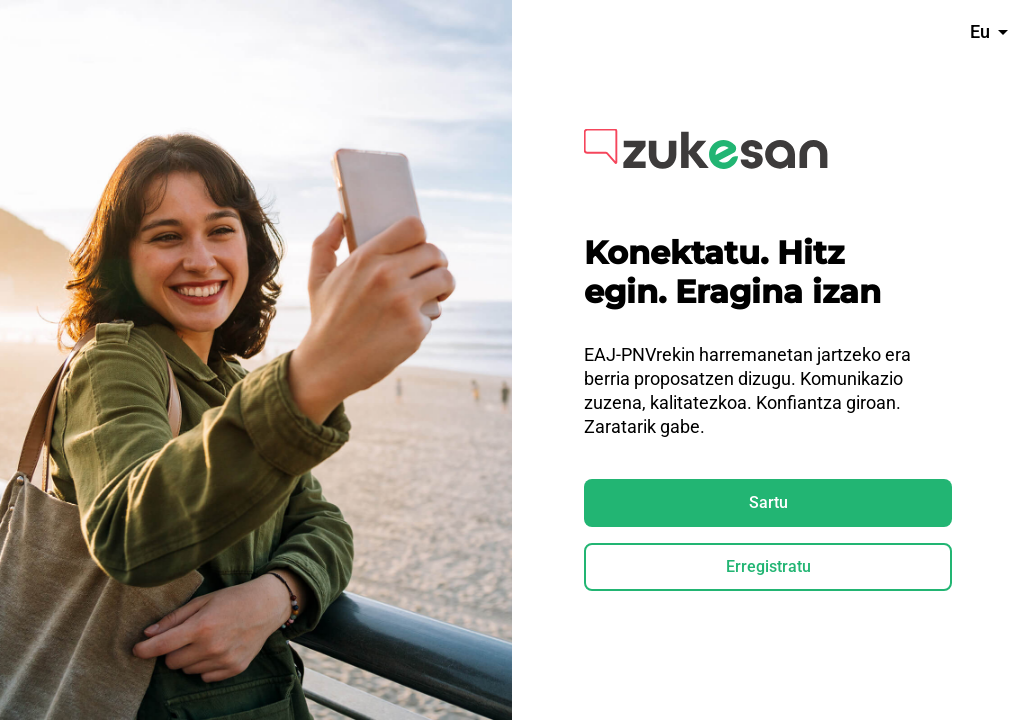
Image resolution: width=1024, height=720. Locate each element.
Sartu (768, 502)
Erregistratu (768, 566)
